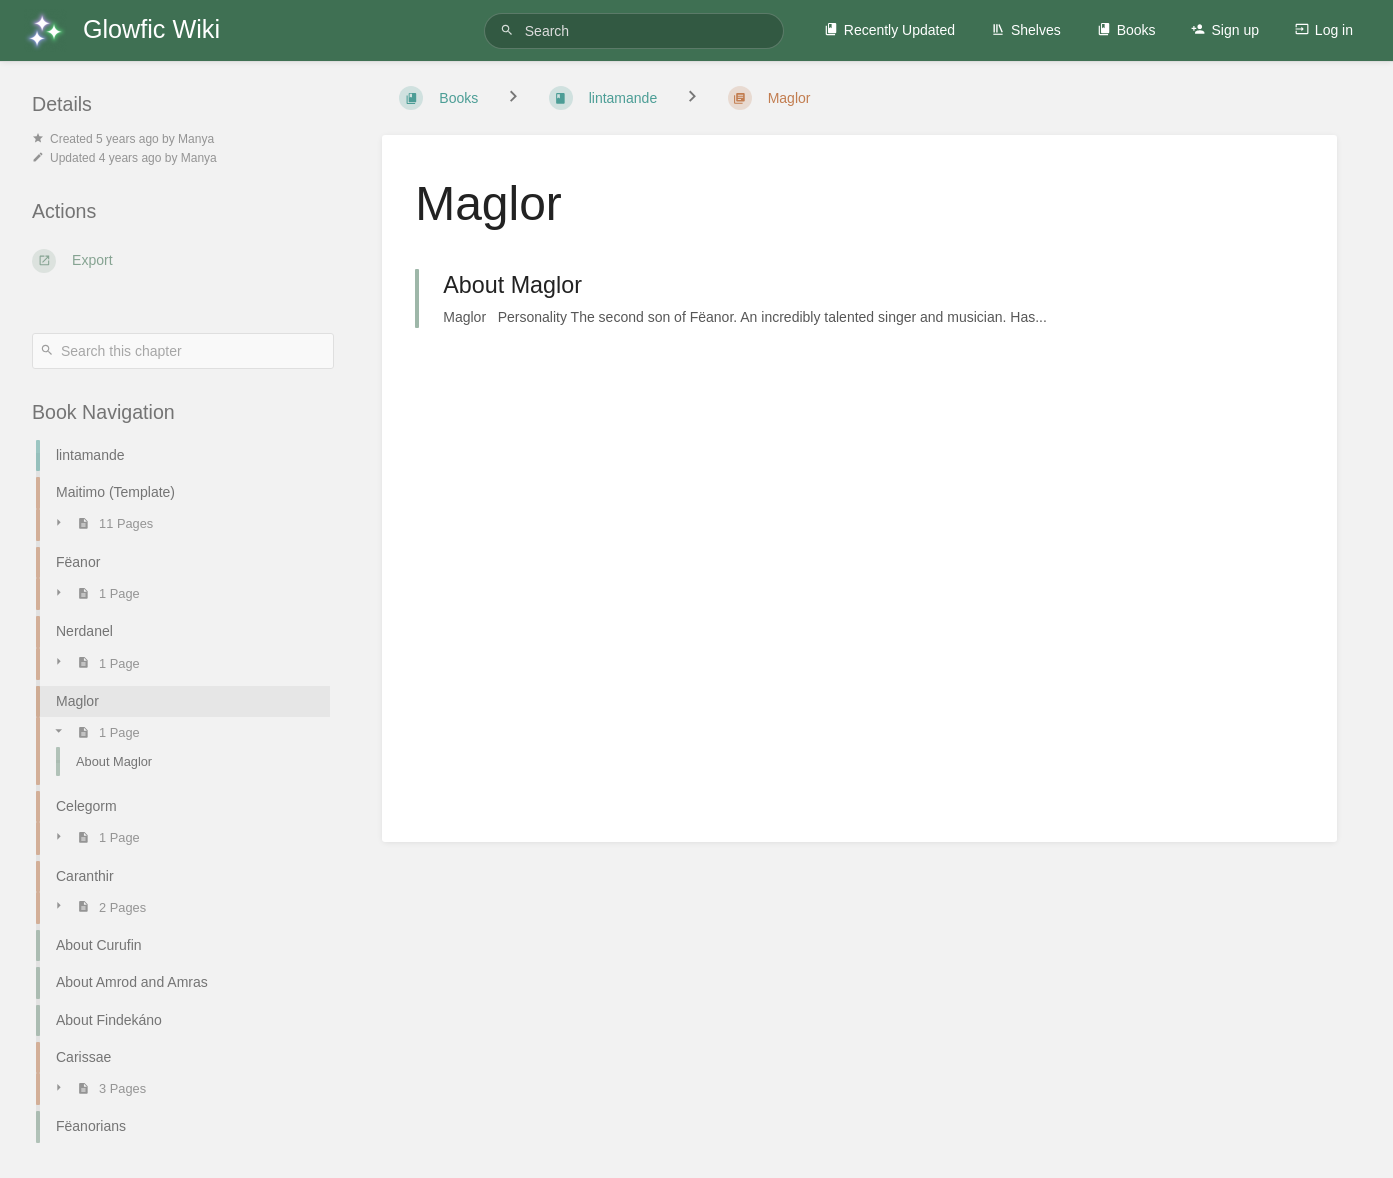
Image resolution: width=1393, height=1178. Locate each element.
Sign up (1224, 30)
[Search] (510, 30)
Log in (1324, 30)
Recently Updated (889, 30)
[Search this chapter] (183, 351)
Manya (196, 139)
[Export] (183, 261)
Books (1126, 30)
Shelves (1026, 30)
